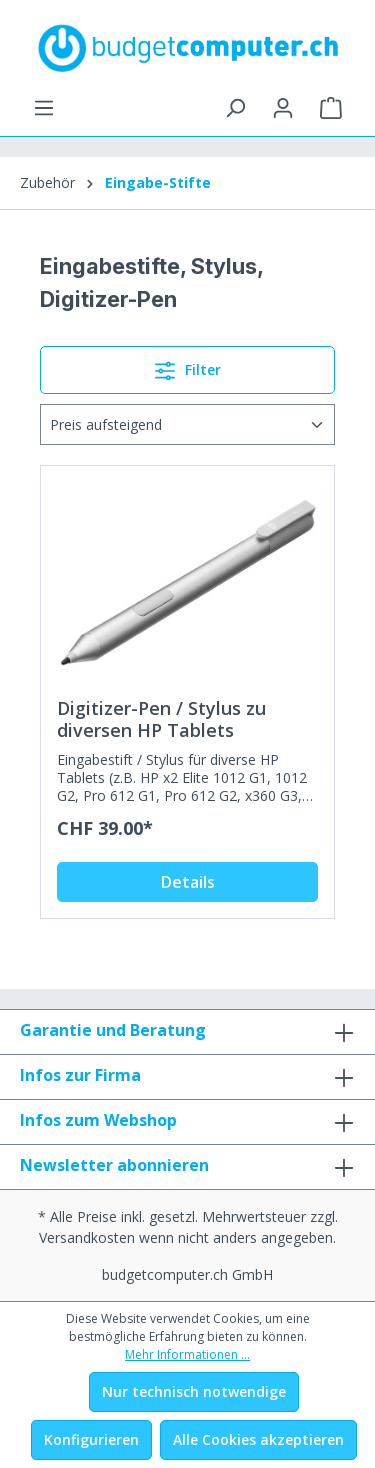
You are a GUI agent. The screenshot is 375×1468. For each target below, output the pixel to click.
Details (188, 882)
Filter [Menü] (188, 367)
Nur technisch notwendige (194, 1391)
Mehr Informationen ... (187, 1354)
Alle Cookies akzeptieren (258, 1439)
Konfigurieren (91, 1439)
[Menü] (44, 108)
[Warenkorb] (331, 108)
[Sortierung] (187, 424)
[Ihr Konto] (283, 108)
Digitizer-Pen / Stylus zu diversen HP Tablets (161, 719)
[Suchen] (235, 108)
